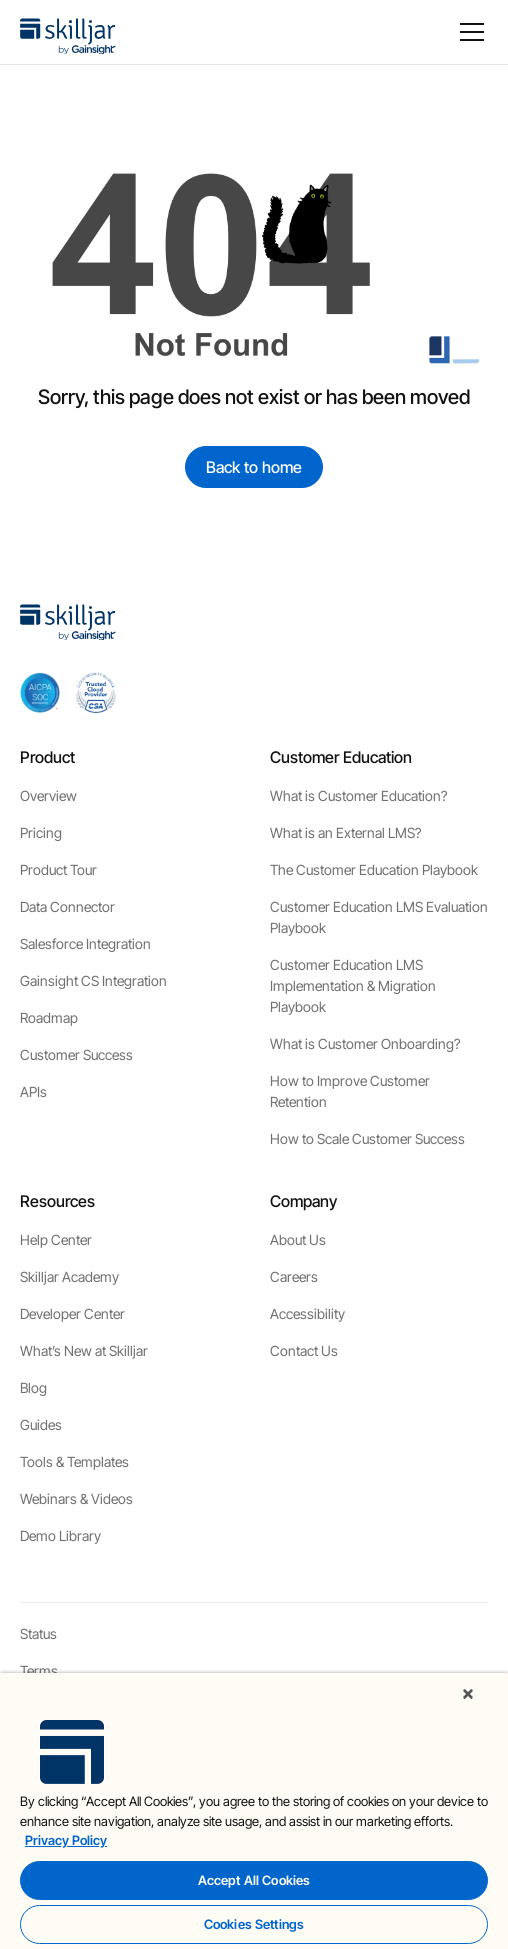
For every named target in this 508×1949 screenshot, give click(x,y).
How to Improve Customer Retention (350, 1091)
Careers (294, 1276)
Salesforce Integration (85, 943)
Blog (33, 1387)
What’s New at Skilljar (84, 1350)
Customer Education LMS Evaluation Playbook (379, 917)
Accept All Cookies (254, 1880)
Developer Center (72, 1313)
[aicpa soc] (40, 692)
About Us (298, 1239)
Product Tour (58, 869)
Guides (41, 1424)
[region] (254, 1811)
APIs (33, 1091)
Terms (39, 1670)
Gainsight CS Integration (93, 980)
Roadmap (49, 1017)
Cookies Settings (254, 1924)
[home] (68, 32)
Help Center (56, 1239)
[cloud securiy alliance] (96, 692)
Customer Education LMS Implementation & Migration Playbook (353, 985)
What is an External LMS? (345, 832)
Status (38, 1633)
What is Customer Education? (358, 795)
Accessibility (307, 1313)
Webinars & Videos (76, 1498)
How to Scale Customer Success (367, 1138)
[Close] (468, 1694)
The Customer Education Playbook (374, 869)
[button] (468, 32)
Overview (48, 795)
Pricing (41, 832)
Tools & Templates (74, 1461)
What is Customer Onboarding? (365, 1043)
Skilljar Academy (69, 1276)
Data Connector (67, 906)
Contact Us (304, 1350)
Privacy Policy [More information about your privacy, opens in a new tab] (66, 1840)
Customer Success (76, 1054)
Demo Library (60, 1535)
